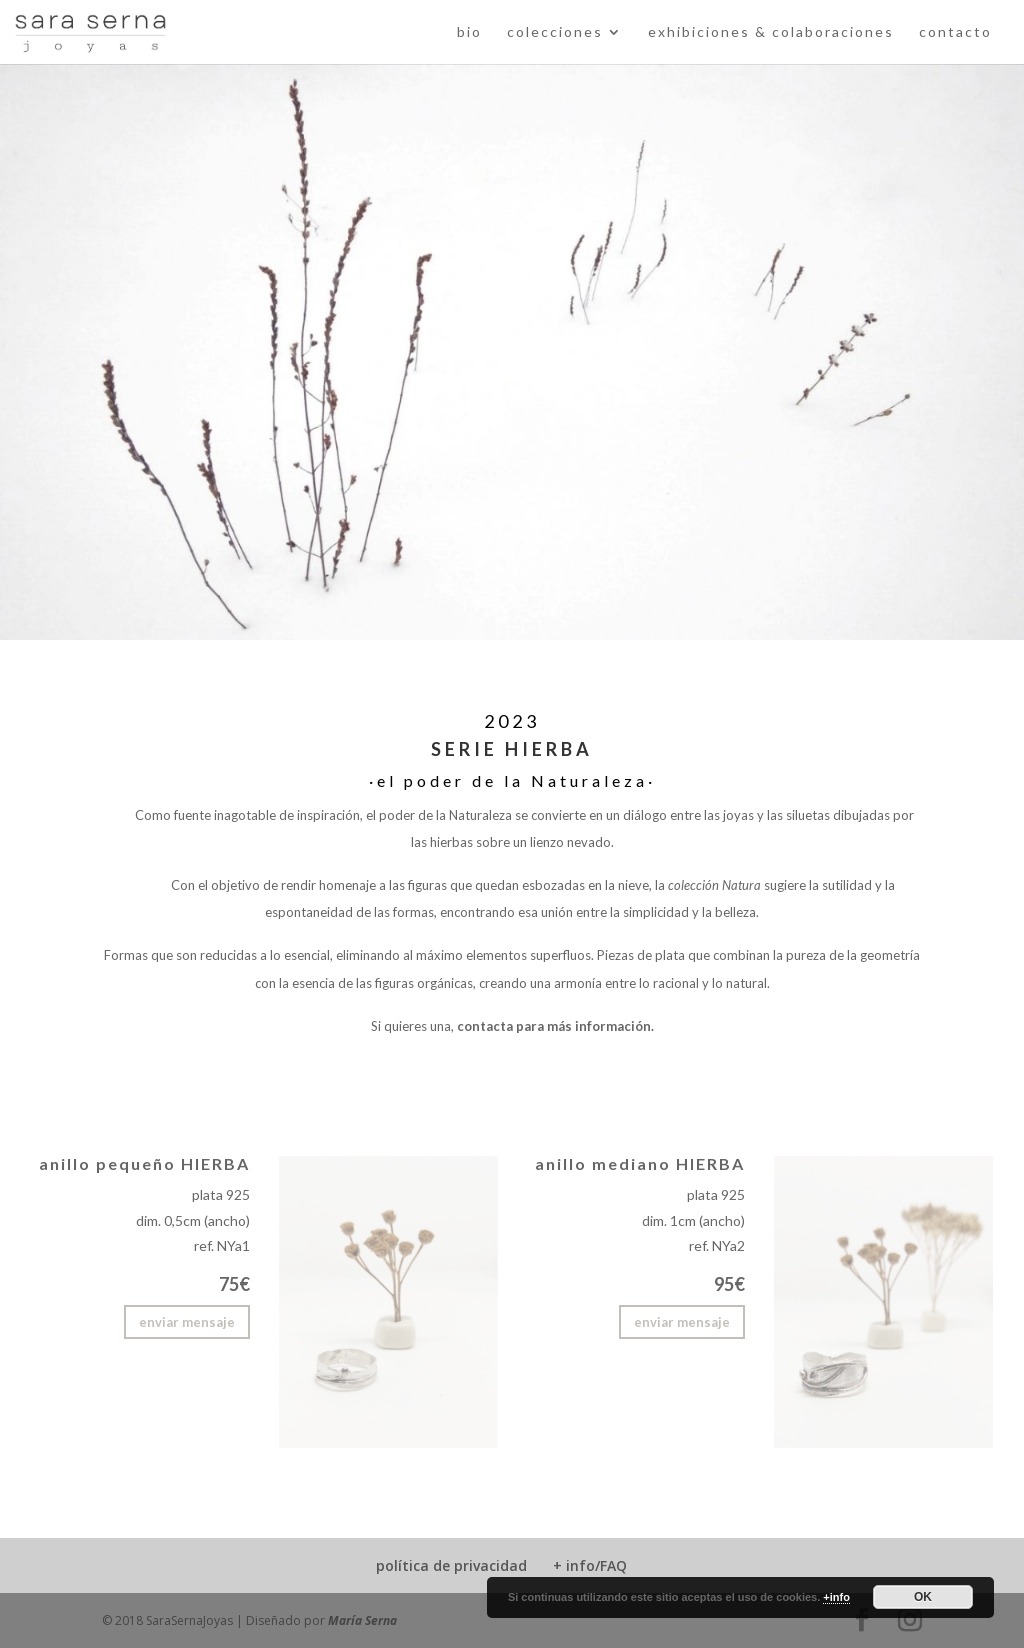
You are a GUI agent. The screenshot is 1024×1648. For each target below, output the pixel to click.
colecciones (555, 32)
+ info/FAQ (590, 1565)
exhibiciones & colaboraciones (771, 32)
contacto (955, 32)
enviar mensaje (187, 1322)
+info (836, 1597)
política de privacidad (451, 1565)
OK (923, 1597)
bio (469, 32)
